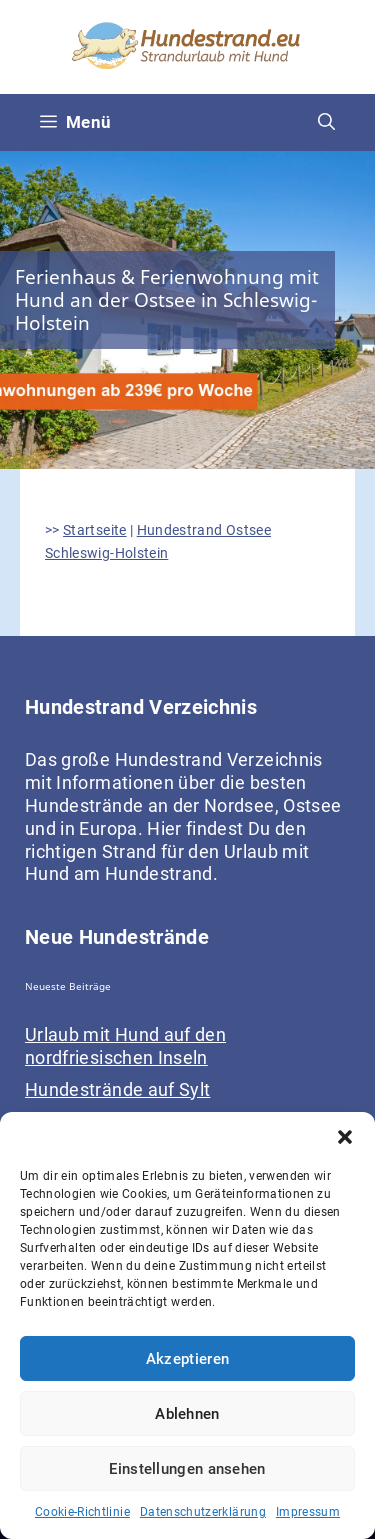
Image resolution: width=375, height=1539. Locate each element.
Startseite (95, 530)
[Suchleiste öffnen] (326, 122)
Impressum (308, 1512)
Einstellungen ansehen (187, 1469)
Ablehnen (187, 1414)
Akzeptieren (187, 1359)
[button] (345, 1137)
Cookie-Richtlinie (82, 1512)
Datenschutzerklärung (203, 1512)
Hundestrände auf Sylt (117, 1090)
